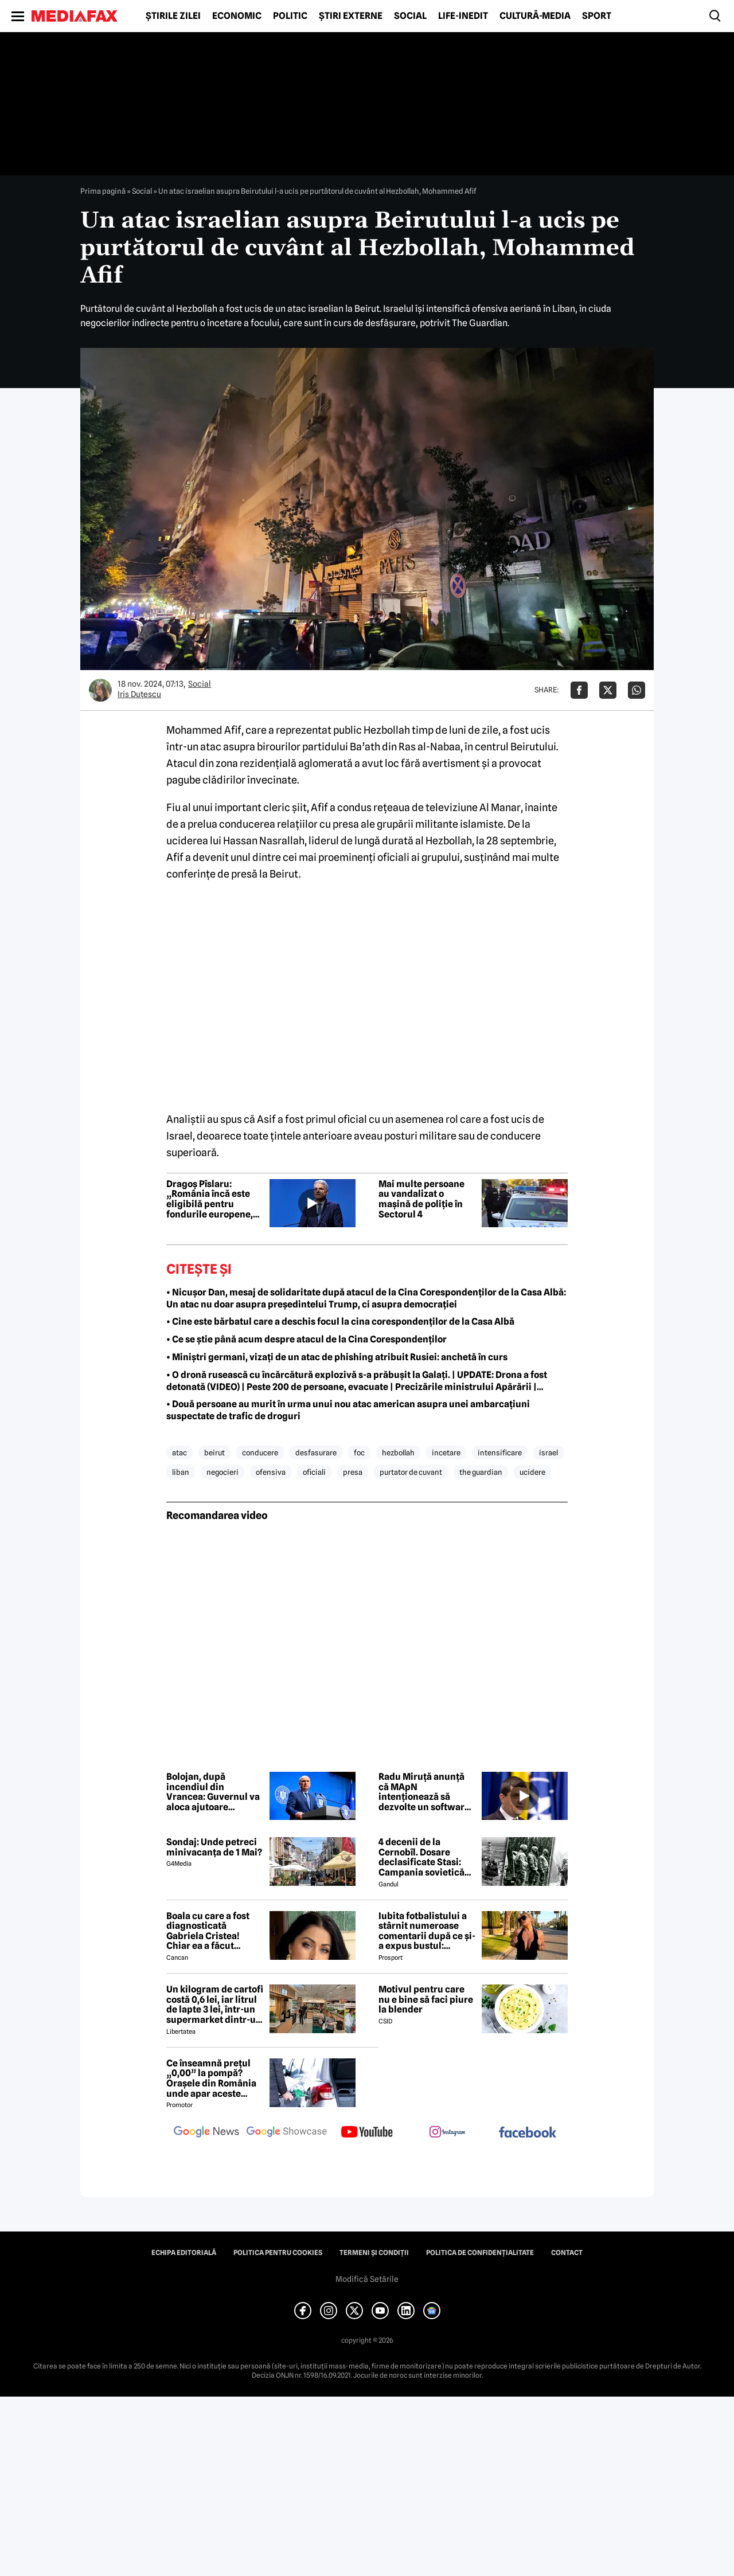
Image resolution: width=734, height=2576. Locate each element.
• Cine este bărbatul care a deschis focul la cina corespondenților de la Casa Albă (340, 1321)
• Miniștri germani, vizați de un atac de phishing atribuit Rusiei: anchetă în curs (336, 1357)
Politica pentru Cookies (277, 2253)
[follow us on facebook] (527, 2133)
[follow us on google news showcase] (287, 2133)
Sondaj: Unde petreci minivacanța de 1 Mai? (214, 1847)
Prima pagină (103, 190)
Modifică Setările (367, 2279)
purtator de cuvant (411, 1472)
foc (359, 1452)
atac (179, 1452)
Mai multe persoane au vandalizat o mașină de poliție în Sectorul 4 (421, 1199)
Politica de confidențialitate (480, 2253)
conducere (260, 1452)
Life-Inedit (463, 16)
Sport (596, 16)
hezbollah (398, 1452)
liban (180, 1472)
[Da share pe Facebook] (579, 690)
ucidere (532, 1472)
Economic (236, 16)
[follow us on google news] (206, 2133)
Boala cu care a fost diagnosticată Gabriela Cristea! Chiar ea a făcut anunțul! (207, 1931)
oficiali (314, 1472)
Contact (567, 2253)
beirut (214, 1452)
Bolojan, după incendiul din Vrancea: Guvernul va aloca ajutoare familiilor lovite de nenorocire (213, 1792)
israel (548, 1452)
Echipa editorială (183, 2253)
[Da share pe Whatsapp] (636, 690)
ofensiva (271, 1472)
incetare (446, 1452)
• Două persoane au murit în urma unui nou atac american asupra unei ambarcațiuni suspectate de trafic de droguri (348, 1410)
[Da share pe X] (607, 690)
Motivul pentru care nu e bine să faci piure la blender (425, 1999)
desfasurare (316, 1452)
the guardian (480, 1472)
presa (352, 1472)
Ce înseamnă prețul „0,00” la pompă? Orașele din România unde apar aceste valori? (211, 2078)
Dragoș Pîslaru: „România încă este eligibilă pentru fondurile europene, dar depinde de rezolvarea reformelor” (209, 1199)
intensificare (500, 1452)
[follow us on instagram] (447, 2133)
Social (410, 16)
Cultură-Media (535, 16)
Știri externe (350, 16)
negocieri (222, 1472)
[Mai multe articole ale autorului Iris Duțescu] (100, 690)
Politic (290, 16)
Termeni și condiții (374, 2253)
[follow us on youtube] (367, 2133)
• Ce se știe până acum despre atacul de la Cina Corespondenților (306, 1339)
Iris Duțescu (139, 694)
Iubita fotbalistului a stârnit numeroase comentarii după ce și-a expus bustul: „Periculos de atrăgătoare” (426, 1931)
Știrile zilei (173, 16)
